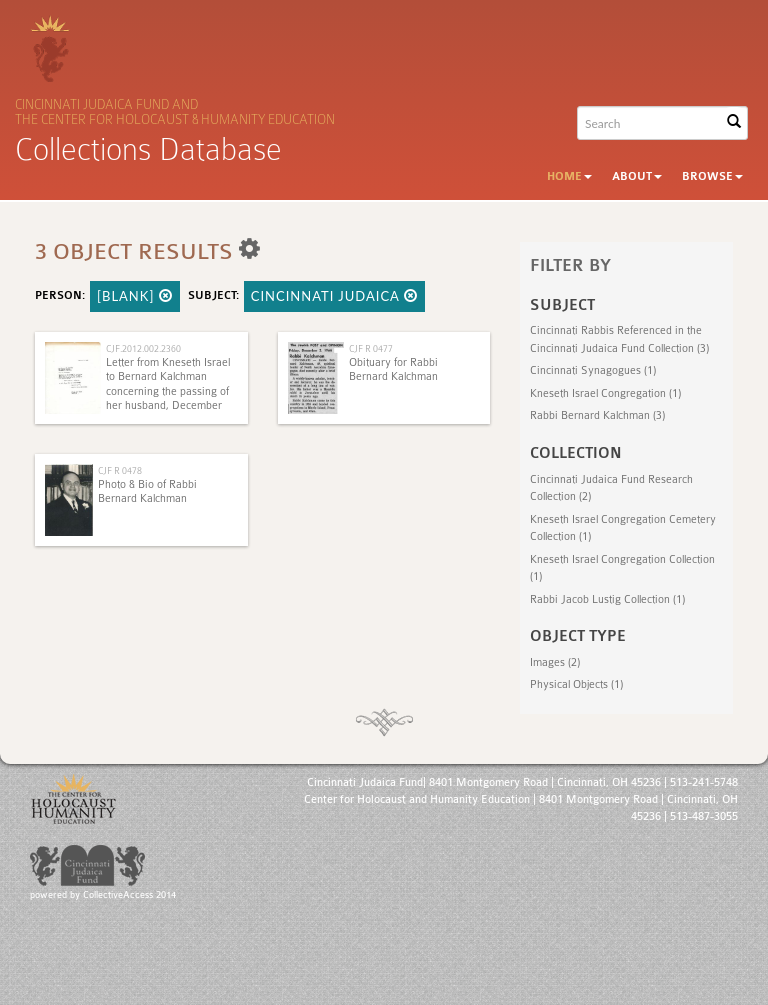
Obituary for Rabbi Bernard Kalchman (393, 369)
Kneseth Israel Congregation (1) (605, 393)
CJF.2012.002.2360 (143, 348)
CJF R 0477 (371, 348)
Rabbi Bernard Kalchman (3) (597, 415)
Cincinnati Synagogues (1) (593, 370)
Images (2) (555, 662)
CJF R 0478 (120, 470)
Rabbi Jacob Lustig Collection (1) (607, 599)
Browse (712, 176)
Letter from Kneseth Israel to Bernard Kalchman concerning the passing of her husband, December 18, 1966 (168, 391)
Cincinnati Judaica (334, 296)
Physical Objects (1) (576, 684)
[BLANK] (135, 296)
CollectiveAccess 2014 (129, 895)
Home (569, 176)
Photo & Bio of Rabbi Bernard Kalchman (147, 491)
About (637, 176)
